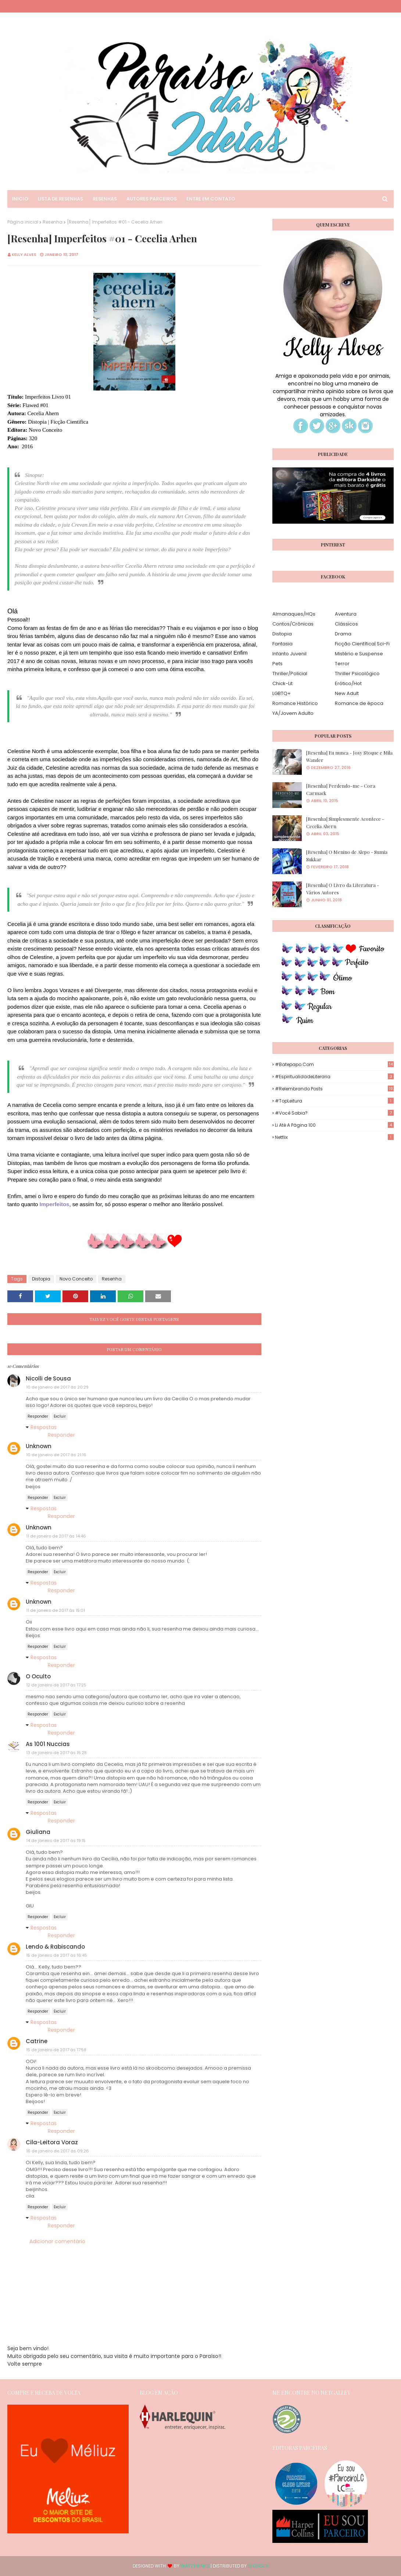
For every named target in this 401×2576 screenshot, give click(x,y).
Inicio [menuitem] (20, 198)
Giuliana (38, 1832)
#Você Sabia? (334, 1113)
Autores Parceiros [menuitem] (151, 198)
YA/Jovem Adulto (293, 713)
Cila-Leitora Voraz (52, 2142)
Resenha (52, 222)
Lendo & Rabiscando (55, 1946)
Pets (277, 663)
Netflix (334, 1137)
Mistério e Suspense (359, 653)
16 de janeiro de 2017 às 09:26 (57, 2151)
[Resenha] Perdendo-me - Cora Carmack (340, 789)
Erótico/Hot (348, 683)
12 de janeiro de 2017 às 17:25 (56, 1685)
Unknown (38, 1446)
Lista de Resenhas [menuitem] (60, 198)
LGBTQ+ (281, 693)
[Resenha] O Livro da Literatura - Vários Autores (342, 888)
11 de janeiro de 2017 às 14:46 (56, 1536)
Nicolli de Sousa (48, 1378)
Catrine (36, 2041)
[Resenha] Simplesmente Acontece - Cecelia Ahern (345, 822)
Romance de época (359, 703)
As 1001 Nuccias (48, 1744)
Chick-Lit (282, 683)
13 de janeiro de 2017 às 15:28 (56, 1753)
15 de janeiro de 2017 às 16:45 (56, 1955)
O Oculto (38, 1676)
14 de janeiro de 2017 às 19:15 (56, 1840)
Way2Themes (195, 2566)
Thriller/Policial (289, 673)
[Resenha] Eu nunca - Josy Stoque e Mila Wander (349, 756)
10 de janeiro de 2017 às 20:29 (57, 1387)
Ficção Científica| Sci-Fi (362, 643)
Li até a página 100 (334, 1125)
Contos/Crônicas (293, 623)
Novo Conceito (76, 1279)
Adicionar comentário (57, 2241)
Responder (38, 1416)
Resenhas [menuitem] (105, 198)
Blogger (258, 2566)
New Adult (347, 693)
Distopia (41, 1279)
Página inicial (22, 222)
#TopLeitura (334, 1101)
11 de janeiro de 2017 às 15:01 (55, 1610)
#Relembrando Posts (334, 1089)
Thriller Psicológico (357, 673)
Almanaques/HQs (293, 613)
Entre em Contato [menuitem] (210, 198)
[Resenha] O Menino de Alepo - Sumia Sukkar (346, 855)
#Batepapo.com (334, 1064)
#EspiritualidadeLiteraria (334, 1076)
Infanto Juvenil (289, 653)
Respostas (44, 1427)
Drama (343, 633)
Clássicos (346, 623)
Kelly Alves (24, 254)
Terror (342, 663)
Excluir (60, 1416)
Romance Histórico (295, 703)
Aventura (346, 613)
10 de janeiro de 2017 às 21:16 (56, 1455)
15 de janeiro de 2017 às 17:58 (56, 2050)
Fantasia (282, 643)
